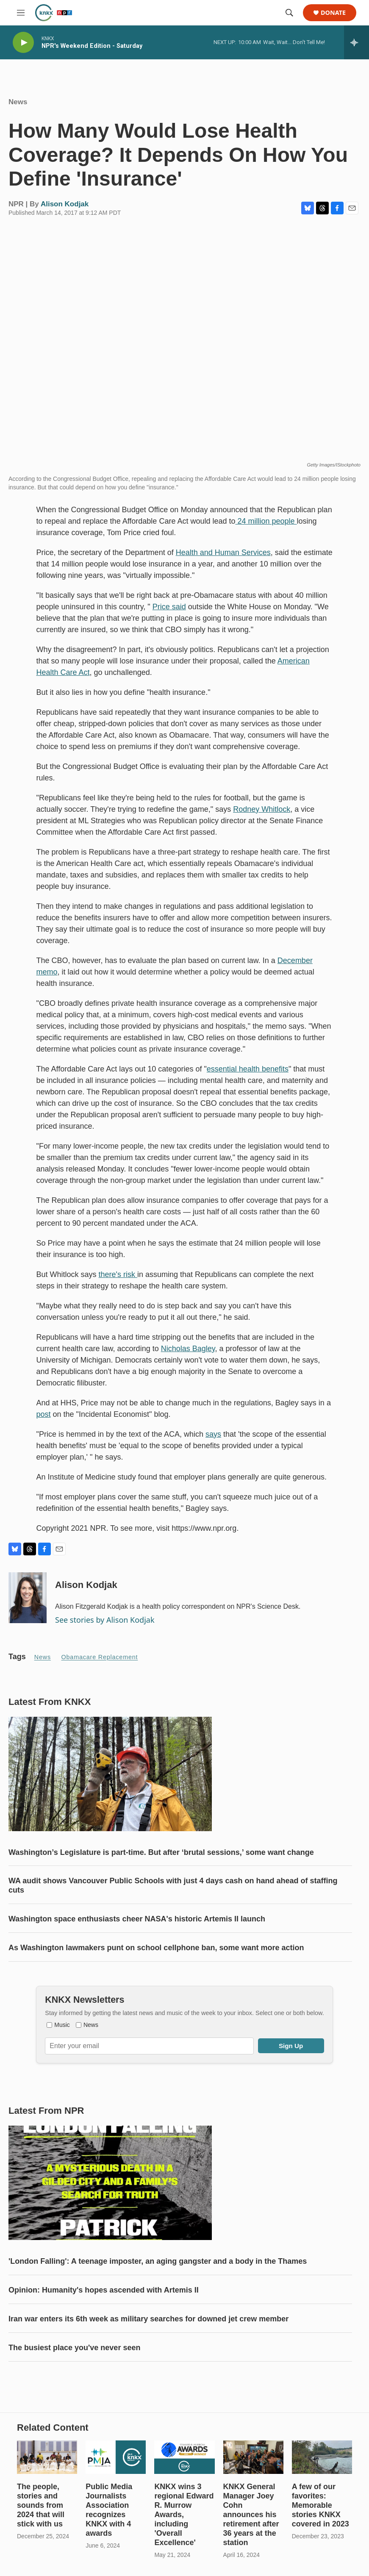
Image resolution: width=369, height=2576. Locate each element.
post (43, 1414)
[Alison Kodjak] (27, 1597)
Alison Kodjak (65, 204)
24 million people (266, 521)
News (17, 102)
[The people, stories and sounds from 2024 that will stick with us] (47, 2457)
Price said (169, 606)
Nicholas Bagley (188, 1348)
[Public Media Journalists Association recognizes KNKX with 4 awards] (116, 2457)
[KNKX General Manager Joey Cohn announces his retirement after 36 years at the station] (253, 2457)
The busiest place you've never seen (74, 2347)
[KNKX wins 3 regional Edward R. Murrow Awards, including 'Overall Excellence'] (184, 2457)
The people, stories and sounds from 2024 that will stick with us (40, 2505)
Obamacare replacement (99, 1657)
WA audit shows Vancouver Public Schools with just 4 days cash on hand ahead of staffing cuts (172, 1885)
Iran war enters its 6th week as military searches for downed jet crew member (148, 2319)
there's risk (118, 1274)
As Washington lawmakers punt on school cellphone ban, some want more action (156, 1947)
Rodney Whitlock (261, 809)
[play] (23, 42)
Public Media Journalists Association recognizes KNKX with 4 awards (109, 2509)
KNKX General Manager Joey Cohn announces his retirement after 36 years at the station (251, 2514)
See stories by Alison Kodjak (105, 1620)
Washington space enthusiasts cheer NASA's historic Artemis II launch (136, 1919)
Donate (333, 13)
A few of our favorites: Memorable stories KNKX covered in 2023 (320, 2505)
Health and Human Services (223, 552)
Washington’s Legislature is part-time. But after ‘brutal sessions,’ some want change (161, 1852)
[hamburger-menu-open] (21, 12)
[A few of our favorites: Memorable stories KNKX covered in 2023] (322, 2457)
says (213, 1434)
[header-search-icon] (289, 13)
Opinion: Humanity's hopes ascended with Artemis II (103, 2290)
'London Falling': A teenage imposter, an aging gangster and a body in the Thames (157, 2261)
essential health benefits (248, 1069)
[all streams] (356, 42)
